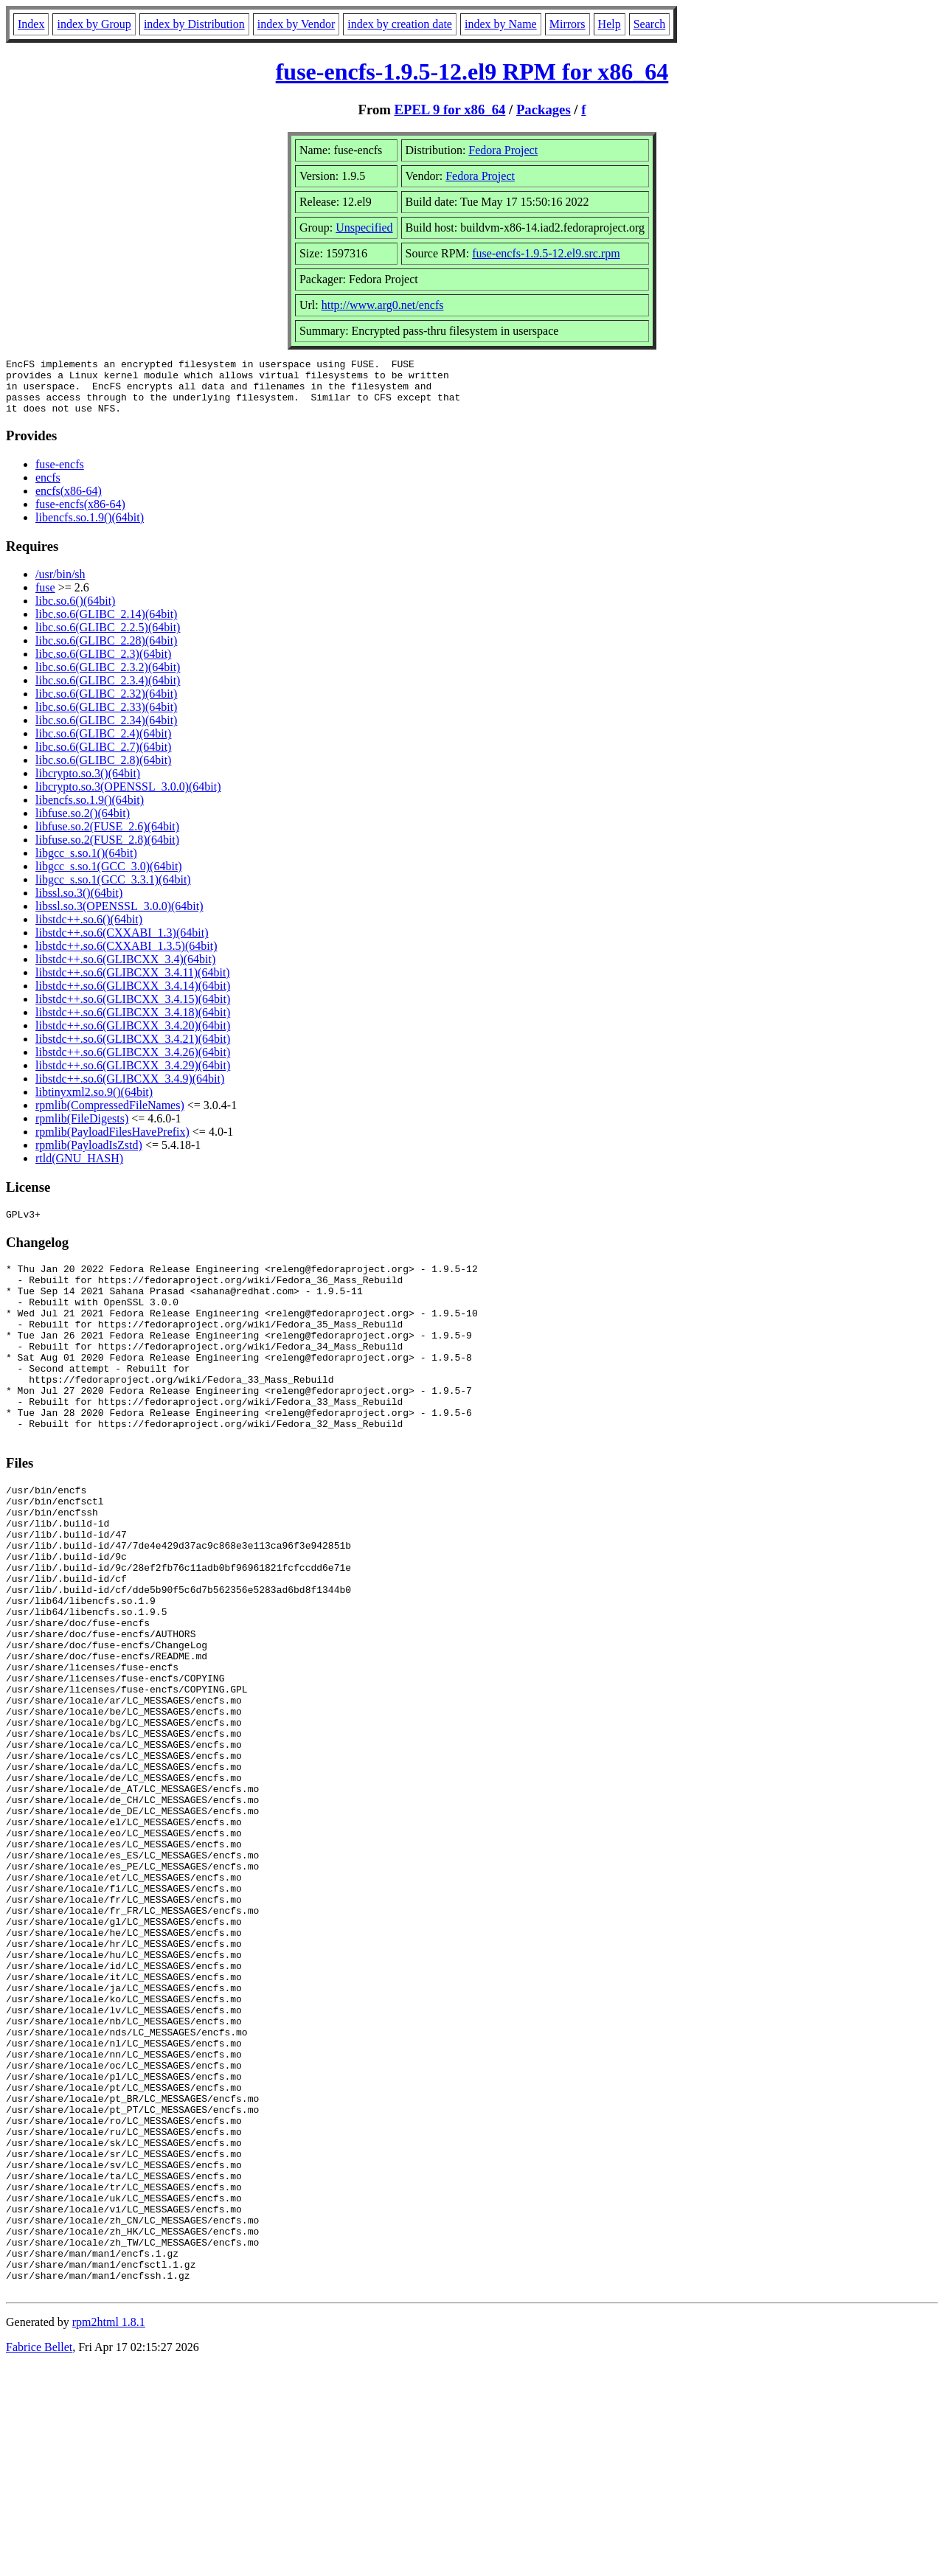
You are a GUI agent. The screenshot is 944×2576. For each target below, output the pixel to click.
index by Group (94, 24)
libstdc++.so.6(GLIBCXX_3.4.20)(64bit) (132, 1036)
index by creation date (399, 24)
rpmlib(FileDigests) (81, 1129)
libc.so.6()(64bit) (75, 611)
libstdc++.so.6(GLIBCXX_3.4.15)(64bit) (132, 1010)
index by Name (501, 24)
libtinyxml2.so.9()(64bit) (94, 1103)
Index (31, 24)
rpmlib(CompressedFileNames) (109, 1116)
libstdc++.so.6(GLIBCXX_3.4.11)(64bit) (132, 983)
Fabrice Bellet (39, 2557)
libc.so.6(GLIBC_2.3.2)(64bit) (107, 678)
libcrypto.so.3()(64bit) (87, 784)
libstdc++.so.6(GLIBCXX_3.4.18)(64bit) (132, 1023)
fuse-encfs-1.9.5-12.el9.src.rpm (546, 253)
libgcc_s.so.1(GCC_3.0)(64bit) (108, 877)
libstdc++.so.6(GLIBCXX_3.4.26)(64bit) (132, 1063)
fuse (45, 598)
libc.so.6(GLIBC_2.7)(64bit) (103, 757)
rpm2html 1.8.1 (108, 2532)
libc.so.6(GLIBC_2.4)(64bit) (103, 744)
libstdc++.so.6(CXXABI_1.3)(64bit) (121, 943)
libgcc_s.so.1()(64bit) (86, 864)
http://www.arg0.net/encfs (383, 305)
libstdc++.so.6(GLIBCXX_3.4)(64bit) (125, 970)
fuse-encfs (59, 475)
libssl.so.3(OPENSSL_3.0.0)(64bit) (119, 917)
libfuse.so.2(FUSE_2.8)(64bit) (107, 850)
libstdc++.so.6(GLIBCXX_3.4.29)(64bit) (132, 1076)
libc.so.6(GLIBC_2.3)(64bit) (103, 665)
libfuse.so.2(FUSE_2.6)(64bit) (107, 837)
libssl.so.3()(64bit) (78, 904)
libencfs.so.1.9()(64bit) (89, 528)
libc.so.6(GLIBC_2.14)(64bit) (106, 625)
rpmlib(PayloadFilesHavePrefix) (112, 1142)
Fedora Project (503, 150)
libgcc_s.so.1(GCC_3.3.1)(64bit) (113, 890)
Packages (543, 109)
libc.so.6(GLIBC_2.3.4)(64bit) (107, 691)
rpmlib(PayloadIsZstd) (88, 1156)
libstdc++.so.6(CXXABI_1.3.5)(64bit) (126, 957)
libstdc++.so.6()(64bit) (88, 930)
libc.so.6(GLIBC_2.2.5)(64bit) (107, 638)
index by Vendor (296, 24)
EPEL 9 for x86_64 (450, 109)
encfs (47, 488)
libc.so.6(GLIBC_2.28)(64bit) (106, 651)
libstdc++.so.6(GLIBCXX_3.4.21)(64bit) (132, 1050)
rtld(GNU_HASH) (79, 1169)
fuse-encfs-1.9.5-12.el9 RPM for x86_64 (472, 71)
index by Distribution (194, 24)
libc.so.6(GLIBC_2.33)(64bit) (106, 718)
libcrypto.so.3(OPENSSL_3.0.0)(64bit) (128, 797)
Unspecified (364, 227)
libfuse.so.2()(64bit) (82, 824)
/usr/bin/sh (60, 585)
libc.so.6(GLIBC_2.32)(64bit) (106, 704)
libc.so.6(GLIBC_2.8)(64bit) (103, 771)
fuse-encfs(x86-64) (80, 515)
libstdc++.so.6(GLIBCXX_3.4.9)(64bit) (129, 1089)
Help (609, 24)
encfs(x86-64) (68, 502)
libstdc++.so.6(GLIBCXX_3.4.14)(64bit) (132, 996)
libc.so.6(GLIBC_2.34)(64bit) (106, 731)
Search (650, 24)
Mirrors (567, 24)
